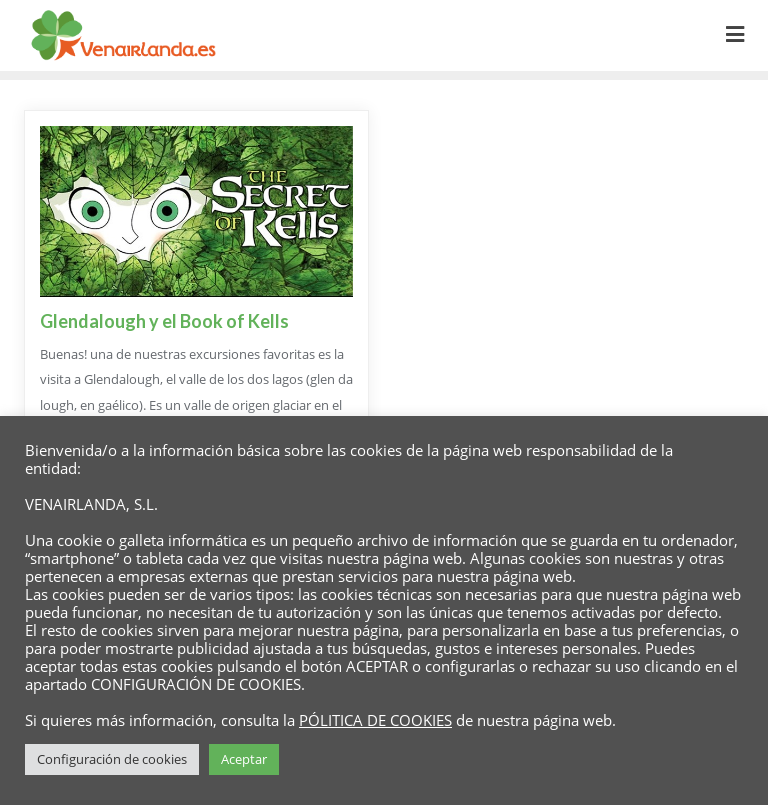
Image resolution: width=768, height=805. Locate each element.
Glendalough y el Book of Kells (164, 321)
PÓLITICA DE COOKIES (375, 720)
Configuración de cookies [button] (112, 759)
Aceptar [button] (244, 759)
